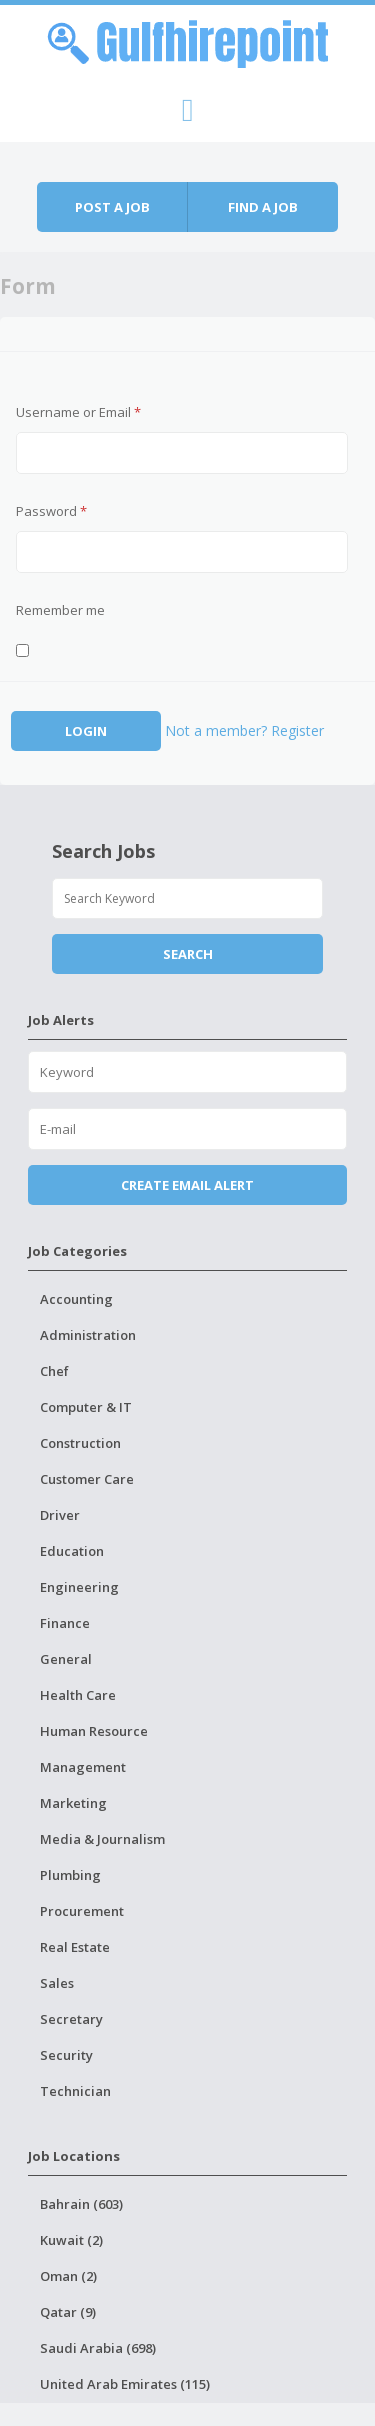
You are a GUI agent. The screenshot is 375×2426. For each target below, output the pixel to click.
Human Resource (94, 1731)
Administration (88, 1335)
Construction (80, 1443)
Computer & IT (86, 1407)
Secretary (71, 2019)
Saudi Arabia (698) (98, 2348)
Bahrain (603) (81, 2204)
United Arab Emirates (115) (125, 2384)
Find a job (263, 207)
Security (66, 2055)
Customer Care (87, 1479)
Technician (75, 2091)
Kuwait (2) (71, 2240)
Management (83, 1767)
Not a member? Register (244, 730)
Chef (54, 1371)
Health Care (78, 1695)
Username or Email (78, 412)
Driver (60, 1515)
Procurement (82, 1911)
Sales (57, 1983)
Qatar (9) (68, 2312)
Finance (65, 1623)
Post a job (112, 207)
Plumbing (70, 1875)
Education (72, 1551)
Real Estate (75, 1947)
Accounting (76, 1299)
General (66, 1659)
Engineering (79, 1587)
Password (51, 511)
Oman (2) (68, 2276)
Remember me (60, 610)
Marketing (73, 1803)
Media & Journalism (102, 1839)
